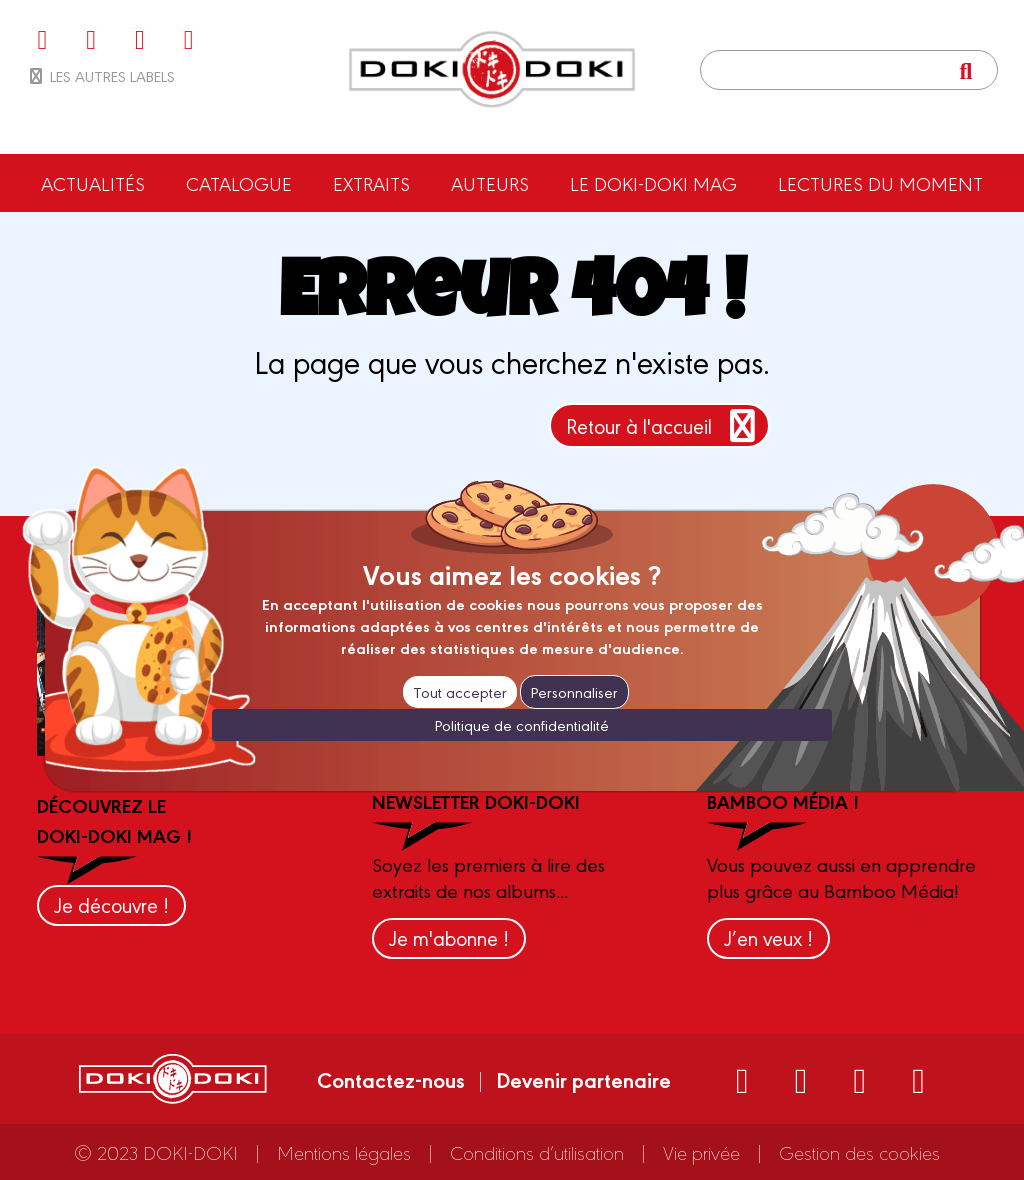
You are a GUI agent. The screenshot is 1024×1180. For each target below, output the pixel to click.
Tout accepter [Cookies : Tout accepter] (460, 691)
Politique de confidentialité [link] (522, 724)
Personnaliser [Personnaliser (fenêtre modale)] (574, 691)
